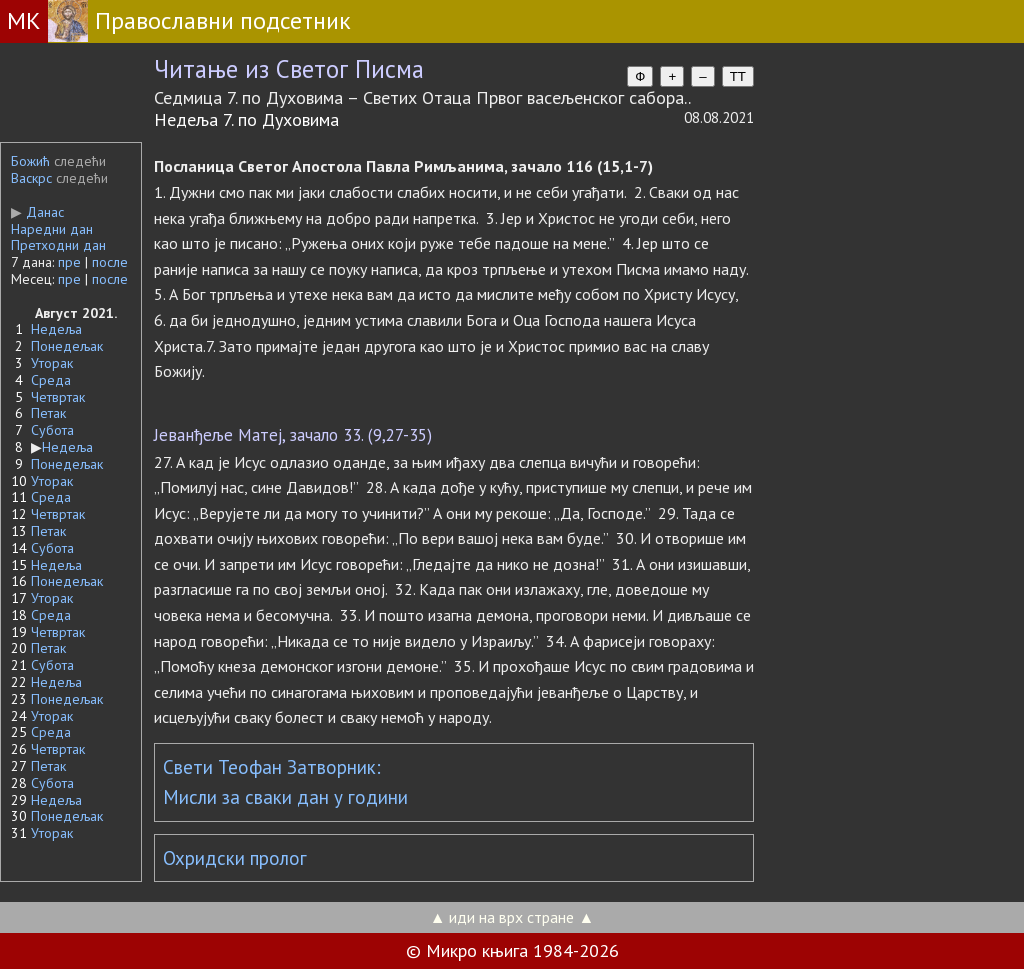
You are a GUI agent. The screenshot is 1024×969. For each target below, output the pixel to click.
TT (738, 76)
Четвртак (58, 397)
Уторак (52, 363)
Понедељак (67, 346)
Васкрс (31, 178)
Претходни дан (58, 245)
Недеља (56, 329)
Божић (30, 161)
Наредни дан (52, 229)
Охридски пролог (235, 858)
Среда (51, 380)
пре (69, 262)
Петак (48, 413)
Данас (37, 212)
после (110, 262)
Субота (52, 430)
